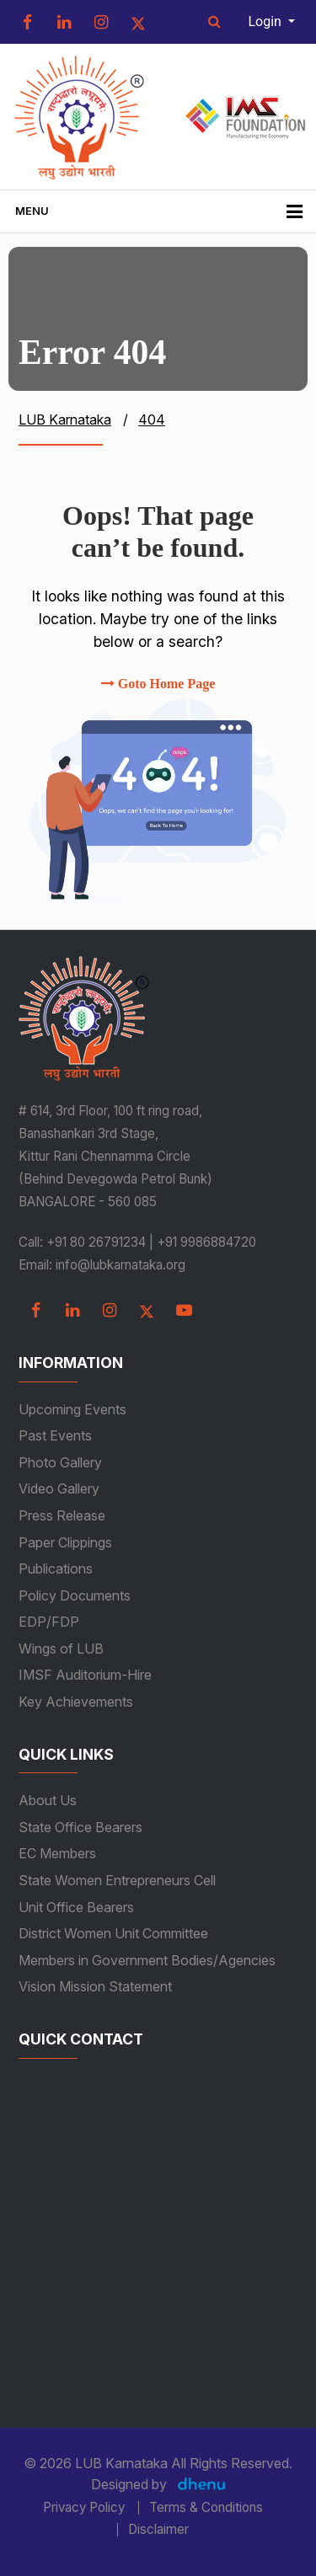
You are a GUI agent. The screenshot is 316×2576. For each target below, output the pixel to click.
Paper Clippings (65, 1542)
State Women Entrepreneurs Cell (117, 1880)
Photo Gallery (60, 1462)
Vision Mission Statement (95, 1986)
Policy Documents (75, 1595)
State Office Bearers (80, 1827)
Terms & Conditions (206, 2508)
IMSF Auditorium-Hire (85, 1674)
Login (267, 21)
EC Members (57, 1853)
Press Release (62, 1515)
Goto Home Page (158, 683)
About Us (48, 1800)
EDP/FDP (49, 1621)
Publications (56, 1568)
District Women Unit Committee (113, 1933)
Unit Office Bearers (76, 1907)
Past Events (55, 1435)
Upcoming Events (72, 1409)
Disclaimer (158, 2529)
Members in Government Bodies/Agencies (147, 1960)
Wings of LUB (61, 1648)
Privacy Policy (84, 2508)
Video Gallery (59, 1488)
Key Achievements (76, 1701)
